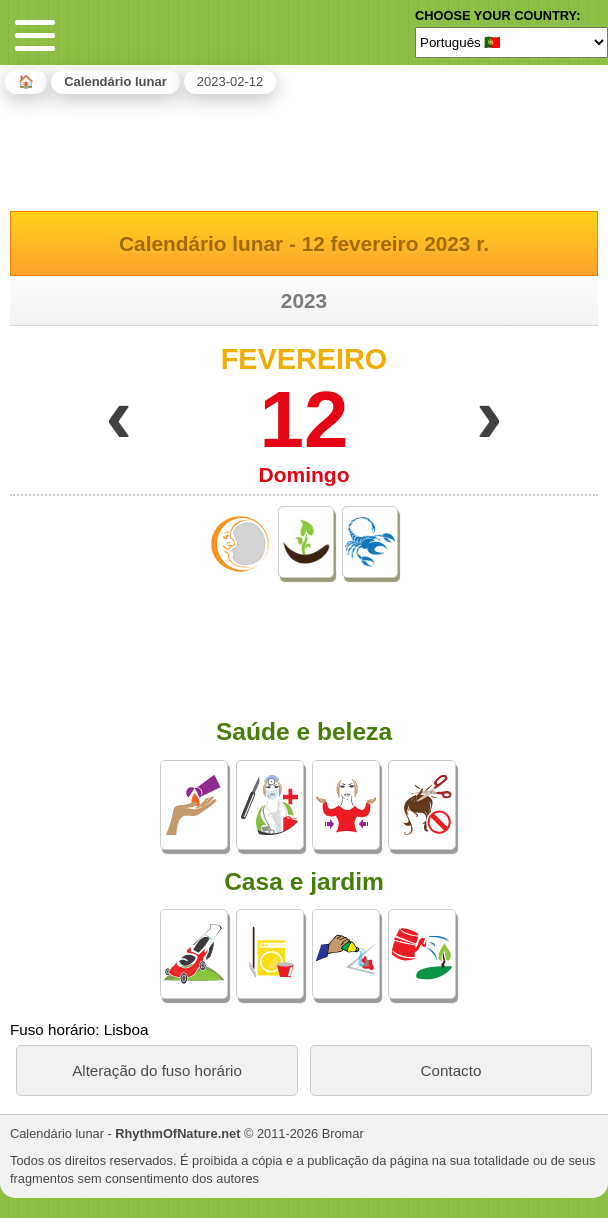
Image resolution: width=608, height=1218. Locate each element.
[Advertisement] (304, 149)
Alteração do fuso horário (157, 1070)
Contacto (451, 1070)
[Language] (511, 42)
